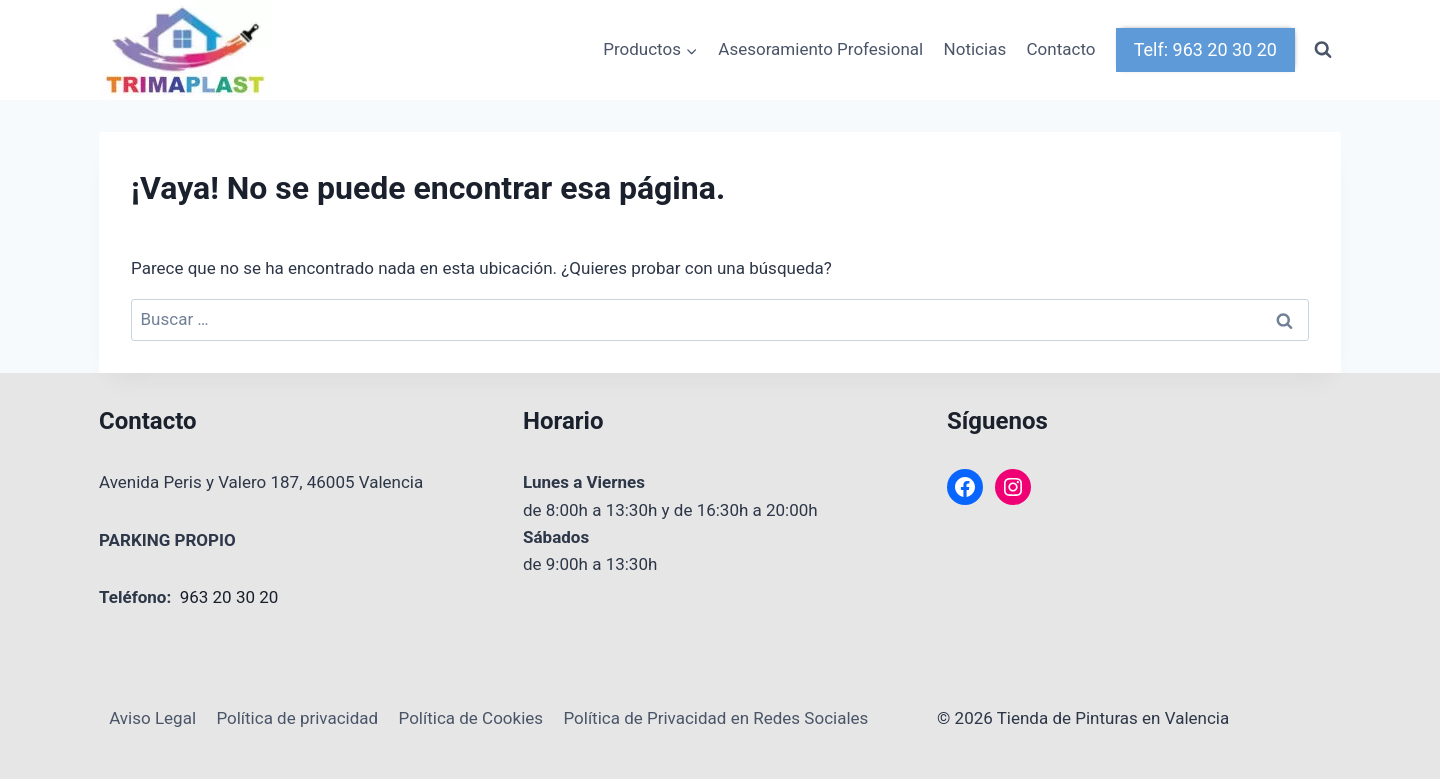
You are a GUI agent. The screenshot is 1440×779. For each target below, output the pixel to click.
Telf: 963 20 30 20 (1205, 49)
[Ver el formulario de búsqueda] (1323, 50)
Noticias (975, 49)
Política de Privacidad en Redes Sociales (715, 718)
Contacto (1061, 49)
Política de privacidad (297, 718)
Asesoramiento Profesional (820, 49)
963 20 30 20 (229, 597)
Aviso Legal (152, 718)
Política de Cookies (471, 718)
